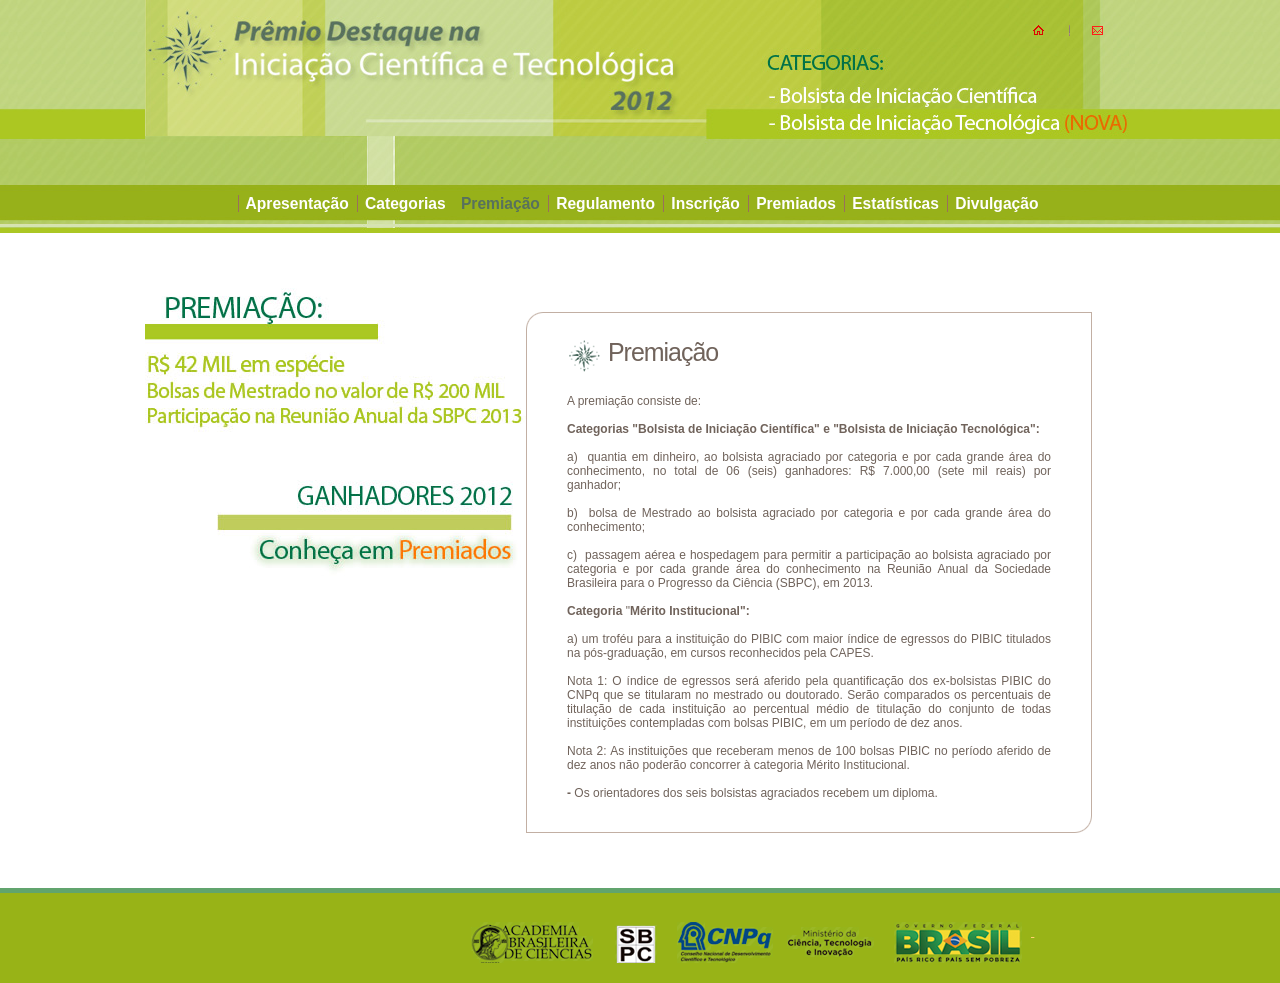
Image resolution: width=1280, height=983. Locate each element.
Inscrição (705, 203)
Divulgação (996, 203)
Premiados (798, 203)
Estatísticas (897, 203)
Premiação (502, 203)
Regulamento (605, 203)
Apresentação (299, 203)
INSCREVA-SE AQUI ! (228, 254)
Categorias (407, 203)
